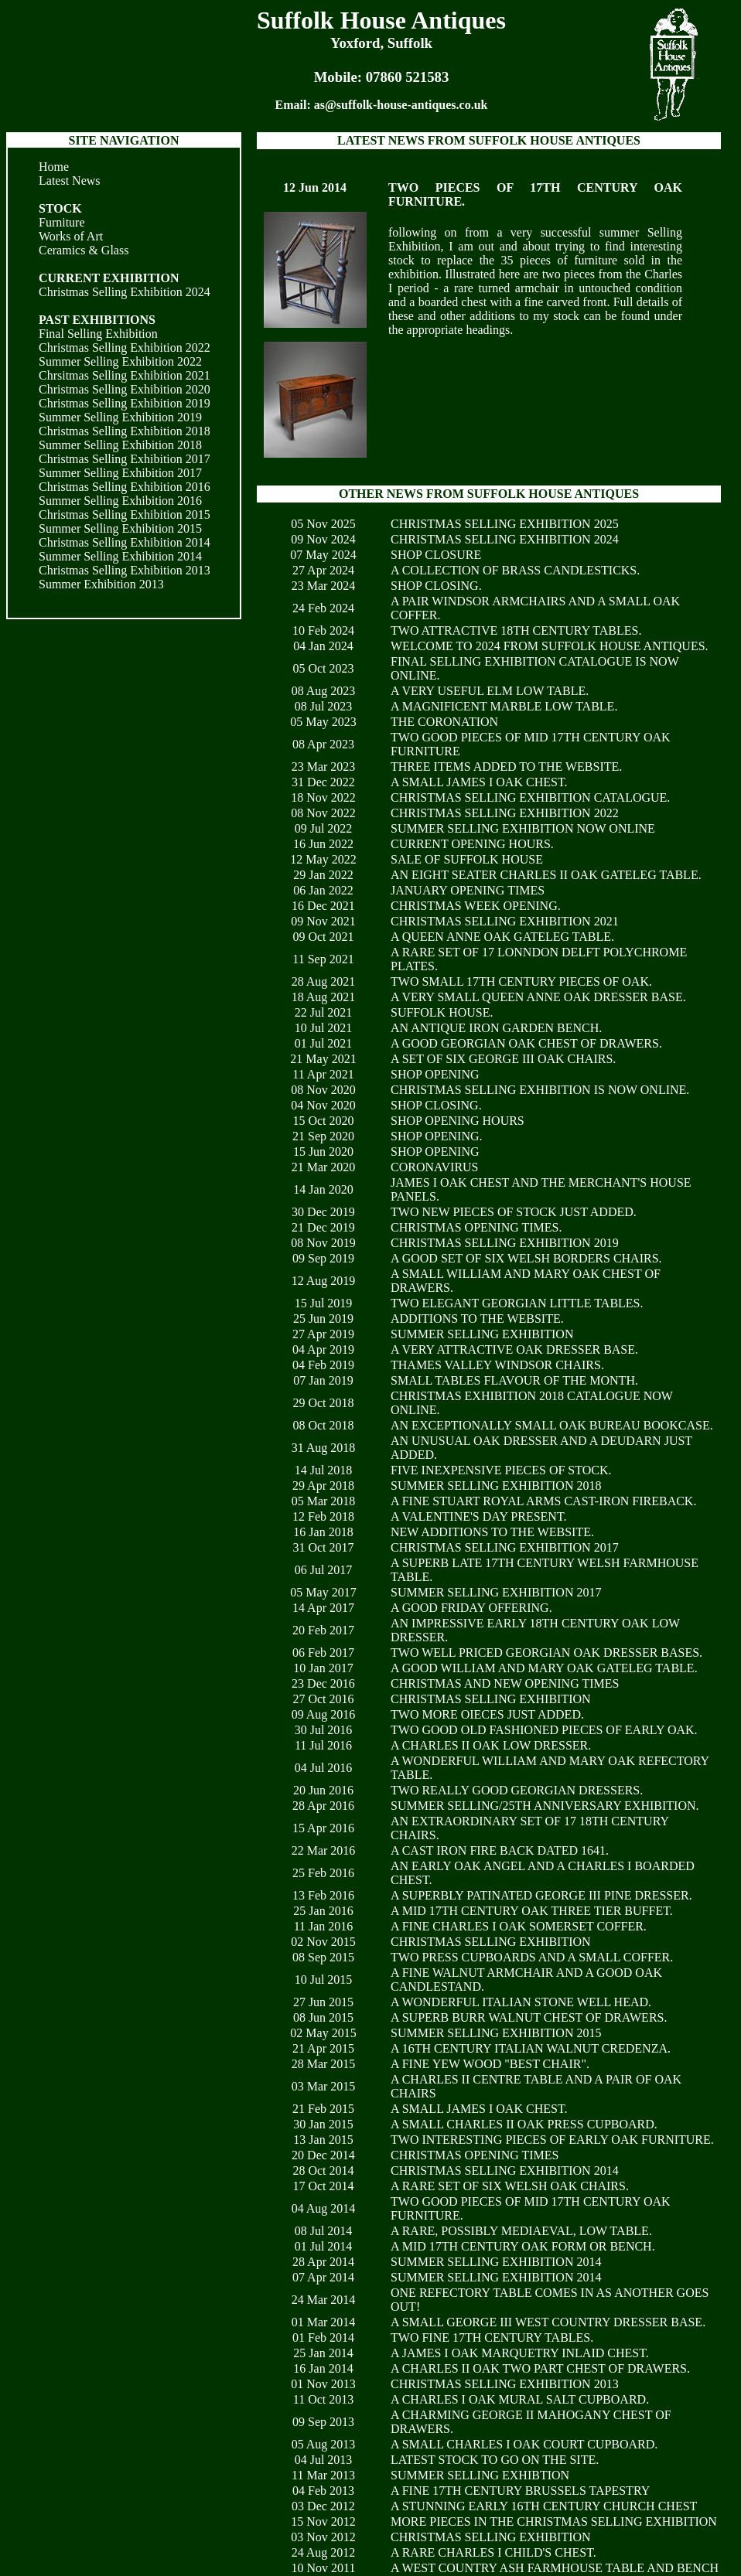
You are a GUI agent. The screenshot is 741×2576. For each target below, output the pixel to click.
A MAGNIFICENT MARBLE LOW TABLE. (504, 706)
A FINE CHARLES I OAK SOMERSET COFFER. (519, 1926)
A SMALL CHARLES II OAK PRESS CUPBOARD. (524, 2124)
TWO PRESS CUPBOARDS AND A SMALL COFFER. (532, 1957)
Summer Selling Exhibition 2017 (120, 472)
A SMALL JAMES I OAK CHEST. (479, 782)
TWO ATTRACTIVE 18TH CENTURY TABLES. (516, 630)
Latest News (70, 180)
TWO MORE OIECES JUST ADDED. (487, 1714)
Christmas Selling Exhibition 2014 (124, 542)
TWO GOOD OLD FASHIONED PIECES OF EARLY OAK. (544, 1729)
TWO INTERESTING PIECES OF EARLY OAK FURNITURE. (552, 2139)
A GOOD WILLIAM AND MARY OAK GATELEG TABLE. (544, 1668)
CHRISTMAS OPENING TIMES (475, 2155)
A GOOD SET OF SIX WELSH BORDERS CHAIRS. (526, 1258)
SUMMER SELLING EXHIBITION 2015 (496, 2032)
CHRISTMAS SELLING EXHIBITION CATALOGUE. (530, 797)
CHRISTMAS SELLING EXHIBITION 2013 (505, 2383)
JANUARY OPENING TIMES (468, 890)
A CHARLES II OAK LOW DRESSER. (491, 1745)
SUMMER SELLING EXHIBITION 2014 (496, 2261)
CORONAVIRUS (435, 1167)
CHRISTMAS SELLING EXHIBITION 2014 (505, 2170)
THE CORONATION (444, 721)
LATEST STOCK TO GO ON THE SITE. (495, 2459)
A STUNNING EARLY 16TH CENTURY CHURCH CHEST (544, 2506)
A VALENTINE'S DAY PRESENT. (479, 1516)
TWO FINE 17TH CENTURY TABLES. (492, 2337)
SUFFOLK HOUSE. (442, 1012)
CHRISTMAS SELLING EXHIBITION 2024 (505, 539)
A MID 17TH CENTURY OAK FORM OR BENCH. (523, 2246)
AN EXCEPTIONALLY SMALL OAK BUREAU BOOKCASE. (552, 1425)
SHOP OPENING (435, 1074)
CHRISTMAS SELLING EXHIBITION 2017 (505, 1547)
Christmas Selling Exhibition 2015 (124, 514)
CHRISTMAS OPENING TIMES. (476, 1227)
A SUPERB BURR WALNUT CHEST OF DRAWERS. (529, 2017)
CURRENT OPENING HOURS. (472, 843)
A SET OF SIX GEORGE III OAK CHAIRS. (503, 1058)
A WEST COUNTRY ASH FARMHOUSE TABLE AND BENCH (555, 2567)
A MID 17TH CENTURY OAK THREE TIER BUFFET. (532, 1910)
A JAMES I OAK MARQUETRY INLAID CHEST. (520, 2353)
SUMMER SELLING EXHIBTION (480, 2475)
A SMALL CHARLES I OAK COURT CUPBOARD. (524, 2444)
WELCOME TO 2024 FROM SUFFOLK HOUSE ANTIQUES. (550, 646)
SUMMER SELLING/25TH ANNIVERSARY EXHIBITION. (545, 1805)
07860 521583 (407, 77)
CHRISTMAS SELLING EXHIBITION (491, 1698)
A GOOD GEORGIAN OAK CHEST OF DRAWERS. (526, 1043)
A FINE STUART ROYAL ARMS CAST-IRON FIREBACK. (543, 1501)
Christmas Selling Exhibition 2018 (124, 431)
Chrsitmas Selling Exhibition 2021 (124, 375)
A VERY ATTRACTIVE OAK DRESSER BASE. (514, 1349)
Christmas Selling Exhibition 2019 (124, 403)
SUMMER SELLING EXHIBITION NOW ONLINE (523, 828)
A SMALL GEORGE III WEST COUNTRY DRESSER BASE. (548, 2322)
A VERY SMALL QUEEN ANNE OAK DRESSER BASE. (538, 996)
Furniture (62, 222)
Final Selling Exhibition (98, 333)
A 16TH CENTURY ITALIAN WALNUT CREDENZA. (531, 2048)
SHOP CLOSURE (436, 554)
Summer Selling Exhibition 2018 (120, 444)
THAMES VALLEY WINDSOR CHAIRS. (497, 1364)
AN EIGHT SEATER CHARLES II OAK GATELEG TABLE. (546, 874)
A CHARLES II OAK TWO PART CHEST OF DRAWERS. (540, 2368)
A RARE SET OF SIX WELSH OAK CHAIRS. (510, 2186)
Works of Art (71, 236)
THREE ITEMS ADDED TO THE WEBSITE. (506, 766)
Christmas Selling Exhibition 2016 (124, 486)
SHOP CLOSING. (436, 585)
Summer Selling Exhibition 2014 (120, 556)
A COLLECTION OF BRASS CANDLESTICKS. (515, 570)
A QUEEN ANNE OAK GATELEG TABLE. (502, 936)
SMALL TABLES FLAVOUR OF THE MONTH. (514, 1380)
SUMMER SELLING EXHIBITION (482, 1334)
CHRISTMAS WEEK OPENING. (476, 905)
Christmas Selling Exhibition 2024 (124, 291)
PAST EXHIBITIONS (97, 319)
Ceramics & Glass (83, 250)
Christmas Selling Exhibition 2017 (124, 458)
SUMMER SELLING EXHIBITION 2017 (496, 1592)
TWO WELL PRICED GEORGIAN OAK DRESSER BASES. (546, 1652)
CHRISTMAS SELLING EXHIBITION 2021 (505, 921)
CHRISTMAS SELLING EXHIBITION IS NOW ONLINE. (540, 1089)
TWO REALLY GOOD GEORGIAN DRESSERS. (517, 1790)
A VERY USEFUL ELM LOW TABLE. (490, 690)
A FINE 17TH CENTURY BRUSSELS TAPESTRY (520, 2490)
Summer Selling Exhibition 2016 (120, 500)
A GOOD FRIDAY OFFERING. (471, 1607)
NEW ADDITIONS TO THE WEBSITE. (492, 1531)
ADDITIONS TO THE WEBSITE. (477, 1318)
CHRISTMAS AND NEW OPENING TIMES (505, 1683)
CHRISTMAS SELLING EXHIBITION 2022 (505, 812)
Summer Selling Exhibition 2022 (120, 361)
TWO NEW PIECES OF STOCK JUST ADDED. (514, 1211)
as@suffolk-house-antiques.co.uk (401, 104)
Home (54, 166)
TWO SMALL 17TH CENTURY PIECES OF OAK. (521, 981)
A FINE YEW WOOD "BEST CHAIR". (490, 2063)
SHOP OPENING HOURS (457, 1120)
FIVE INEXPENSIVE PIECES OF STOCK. (501, 1470)
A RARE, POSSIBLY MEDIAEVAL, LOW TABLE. (521, 2230)
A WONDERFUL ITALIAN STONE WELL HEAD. (521, 2002)
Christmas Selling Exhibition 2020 (124, 389)
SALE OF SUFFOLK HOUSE (467, 859)
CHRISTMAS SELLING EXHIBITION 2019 (505, 1242)
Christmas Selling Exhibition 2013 (124, 570)
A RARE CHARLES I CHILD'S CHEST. (493, 2552)
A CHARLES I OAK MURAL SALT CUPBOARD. (520, 2399)
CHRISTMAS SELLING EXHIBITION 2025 (505, 523)
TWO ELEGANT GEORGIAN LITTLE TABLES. (517, 1303)
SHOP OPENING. (437, 1136)
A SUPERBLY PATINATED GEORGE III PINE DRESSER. (541, 1895)
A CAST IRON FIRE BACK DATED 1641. (500, 1850)
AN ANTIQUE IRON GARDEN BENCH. (496, 1027)
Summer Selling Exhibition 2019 (120, 417)
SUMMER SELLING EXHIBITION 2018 (496, 1485)
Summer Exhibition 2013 (101, 584)
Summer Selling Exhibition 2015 (120, 528)
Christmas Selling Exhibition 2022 (124, 347)
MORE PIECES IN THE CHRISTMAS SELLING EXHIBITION (554, 2521)
